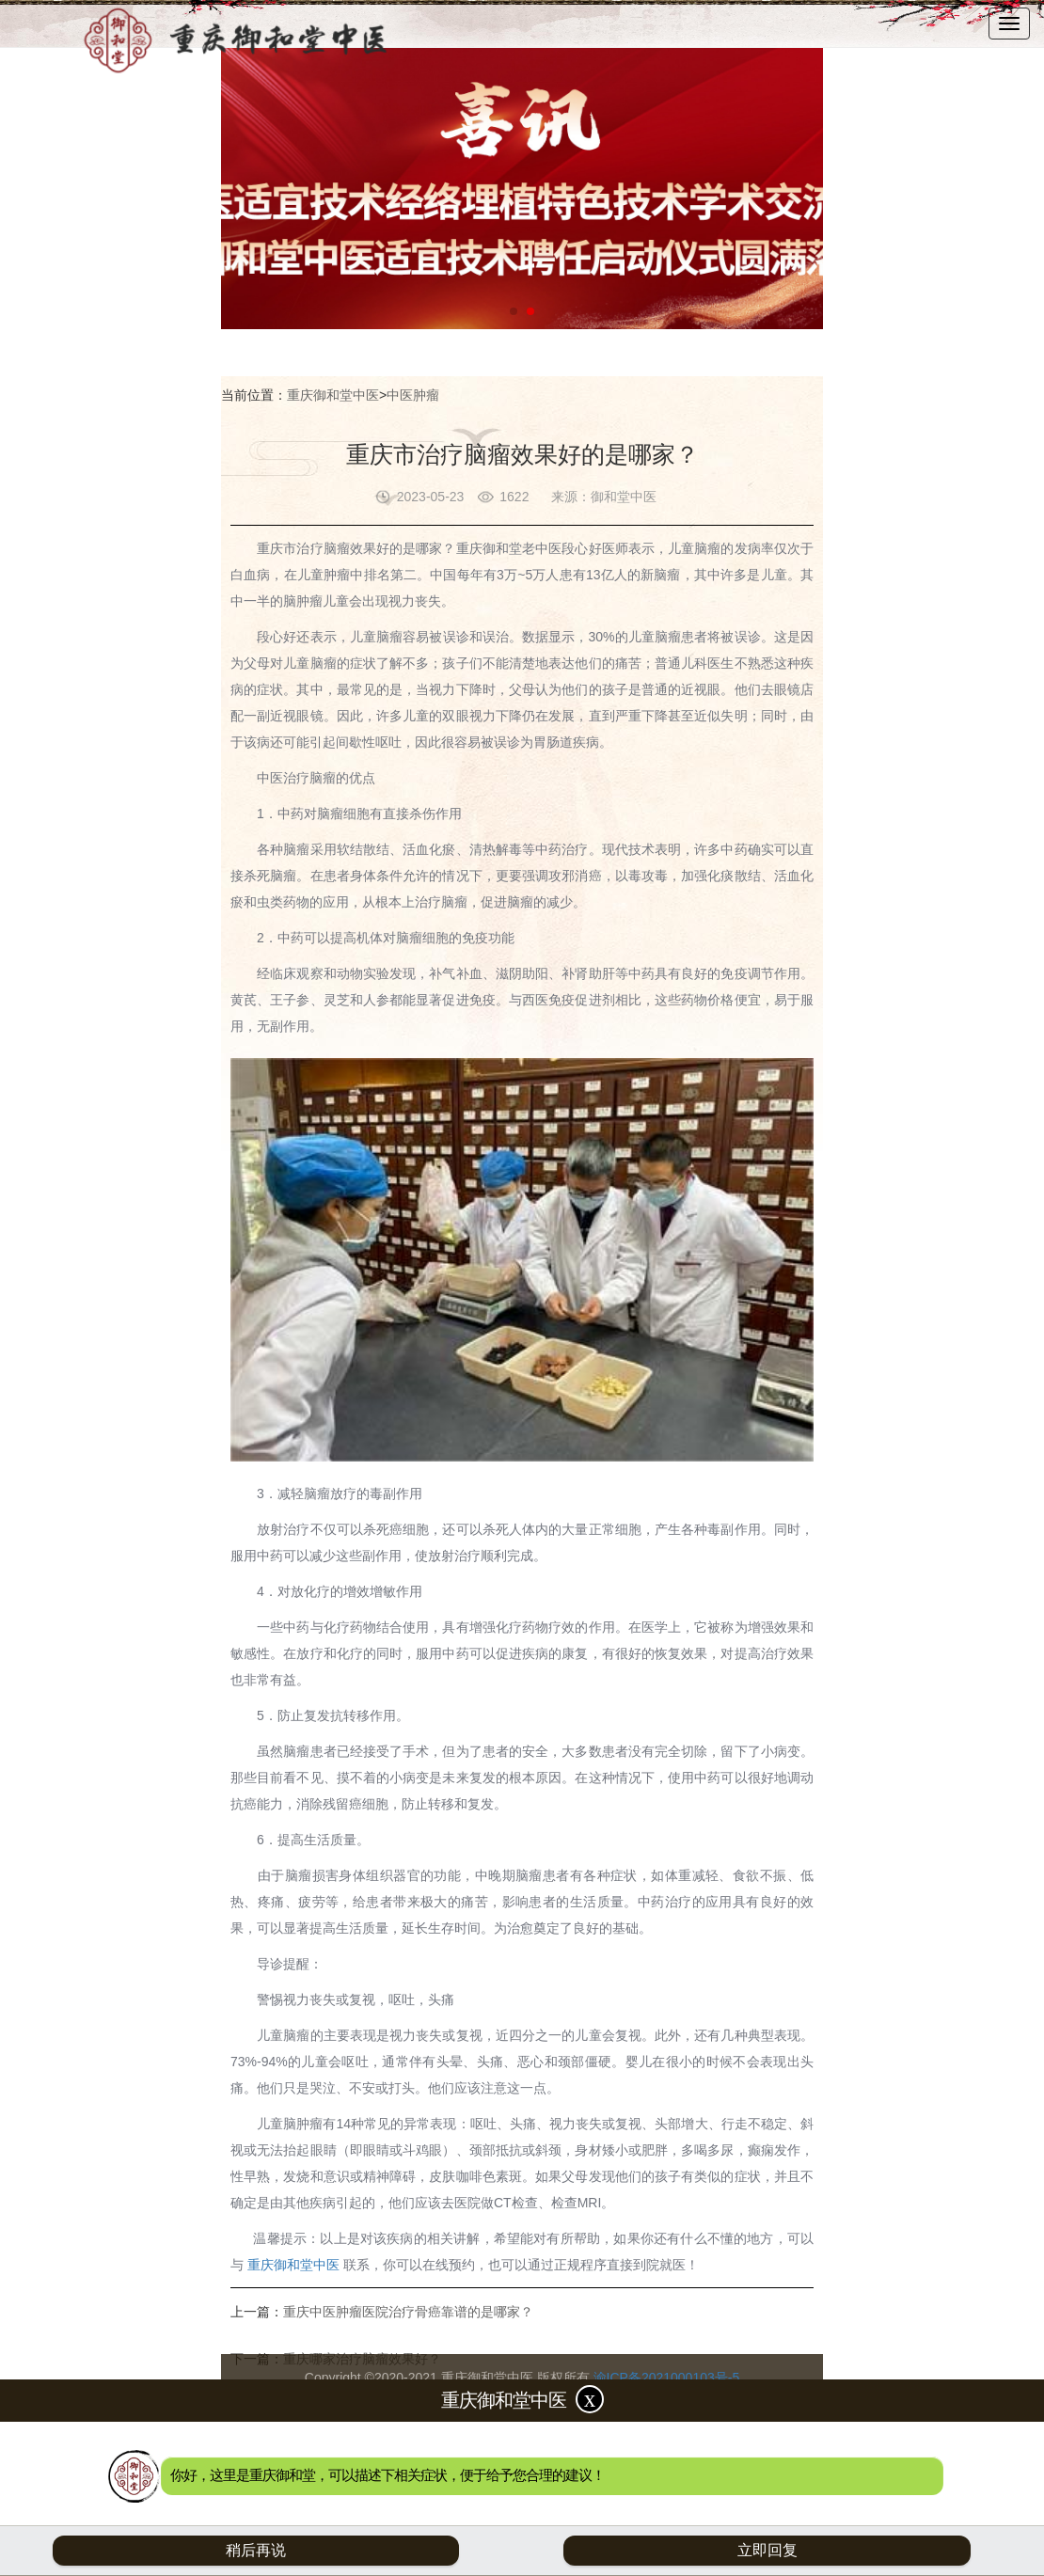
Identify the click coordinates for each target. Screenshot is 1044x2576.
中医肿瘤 (413, 395)
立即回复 (767, 2550)
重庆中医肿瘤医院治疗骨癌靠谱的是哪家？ (408, 2311)
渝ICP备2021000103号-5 (666, 2377)
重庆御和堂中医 (333, 395)
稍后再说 (256, 2550)
